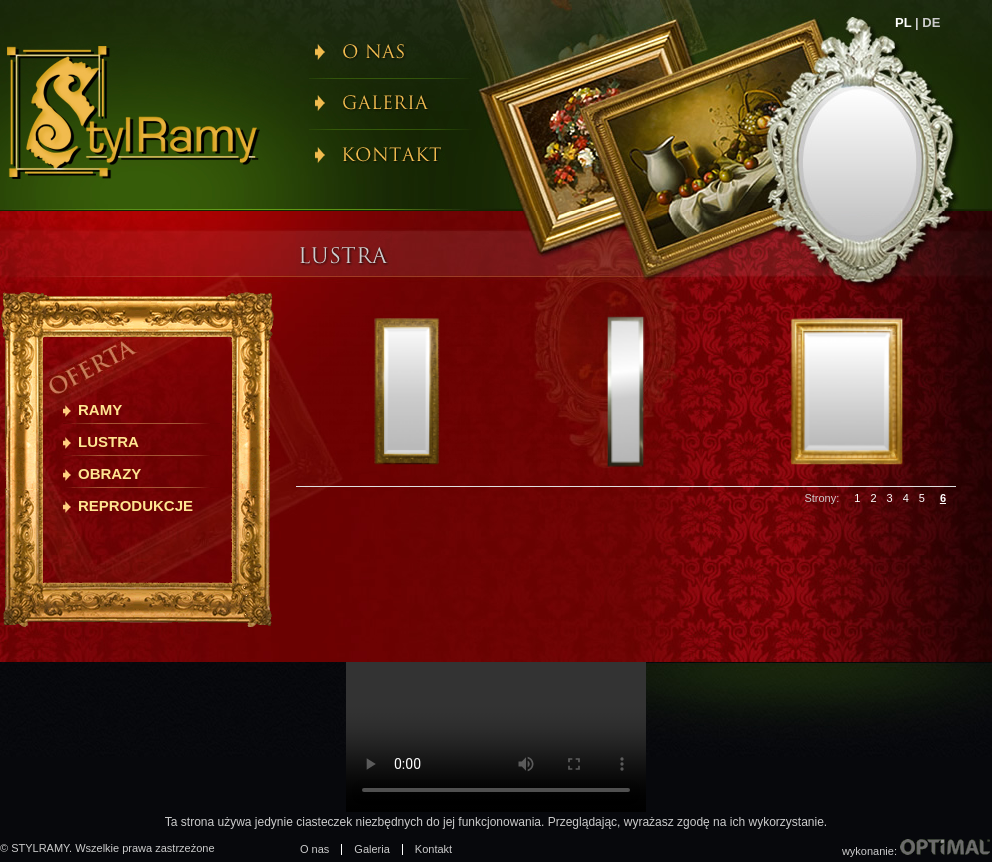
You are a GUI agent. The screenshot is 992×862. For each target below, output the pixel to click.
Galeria (371, 849)
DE (931, 22)
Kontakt (433, 849)
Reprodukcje (135, 505)
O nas (314, 849)
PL (903, 22)
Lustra (108, 441)
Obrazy (109, 473)
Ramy (100, 409)
